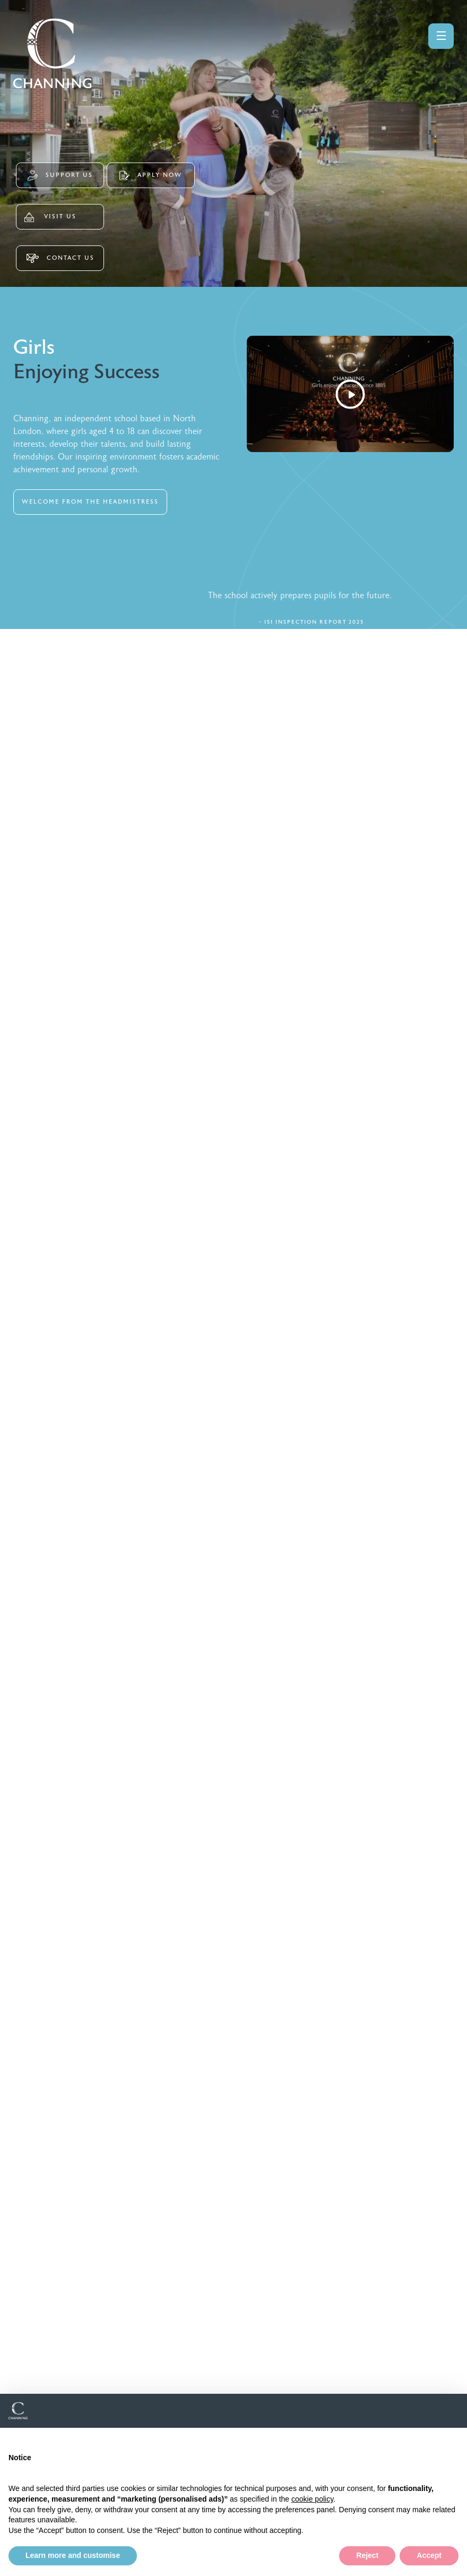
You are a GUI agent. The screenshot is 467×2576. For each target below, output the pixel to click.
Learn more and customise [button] (72, 2555)
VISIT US (50, 217)
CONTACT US (60, 258)
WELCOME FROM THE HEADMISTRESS (90, 501)
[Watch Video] (350, 394)
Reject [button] (367, 2555)
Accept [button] (429, 2555)
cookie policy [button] (312, 2499)
